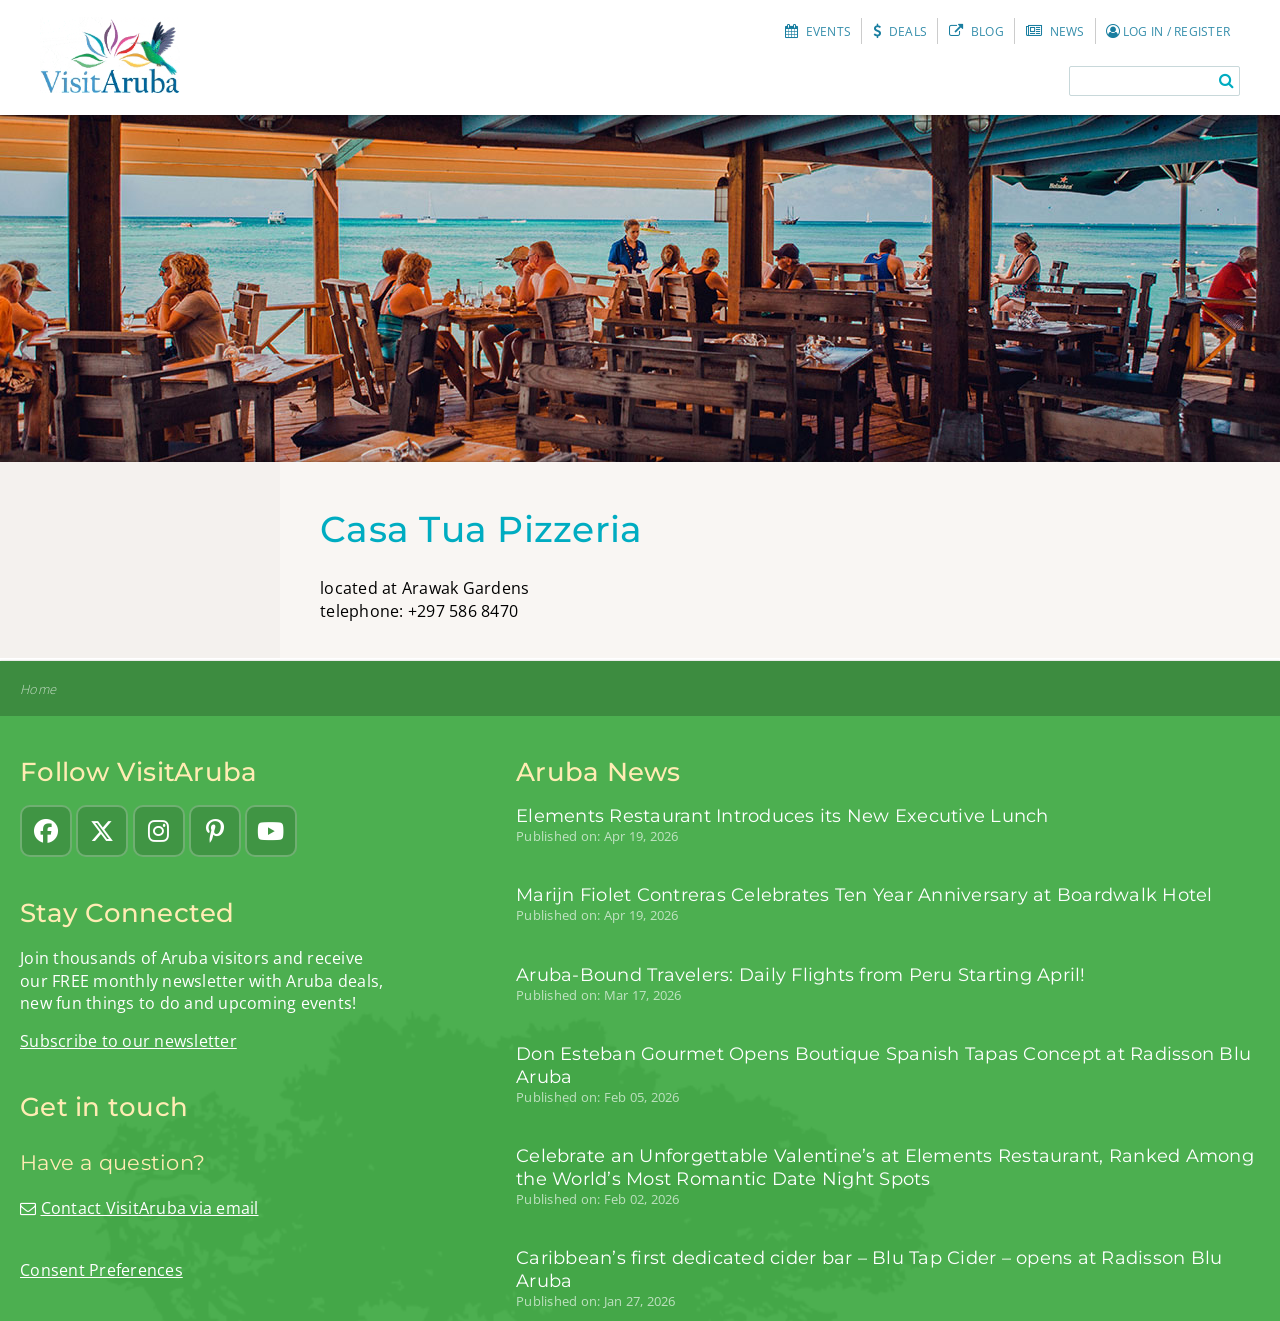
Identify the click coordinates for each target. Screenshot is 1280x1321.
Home (38, 689)
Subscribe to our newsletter (128, 1041)
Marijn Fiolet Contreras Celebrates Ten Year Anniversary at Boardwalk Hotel (864, 894)
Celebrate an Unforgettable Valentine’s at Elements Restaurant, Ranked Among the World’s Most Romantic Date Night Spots (885, 1167)
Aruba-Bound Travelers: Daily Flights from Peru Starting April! (801, 974)
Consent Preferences (101, 1270)
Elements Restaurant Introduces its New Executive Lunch (782, 815)
